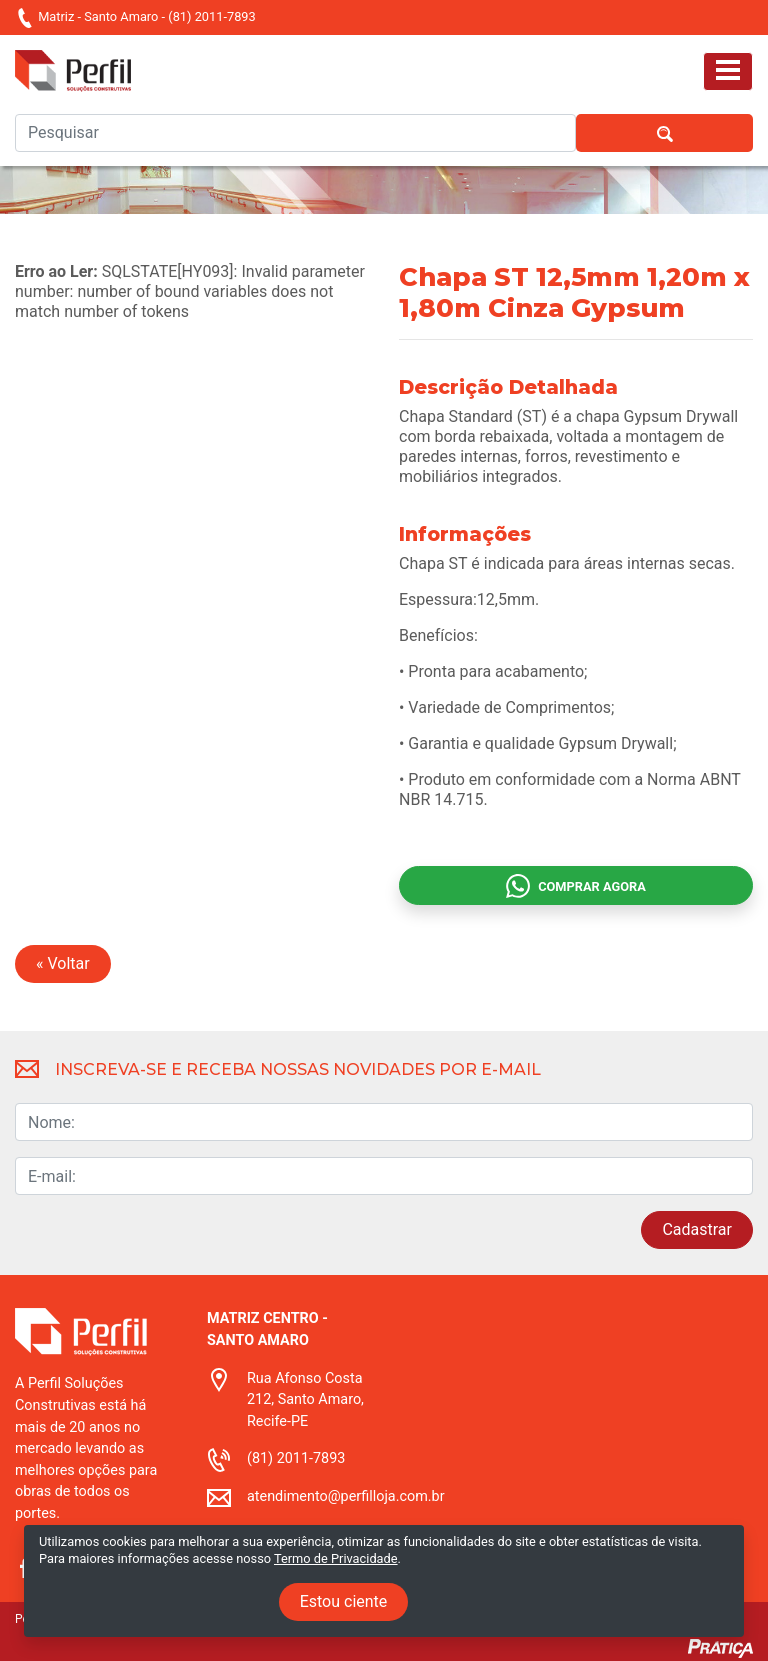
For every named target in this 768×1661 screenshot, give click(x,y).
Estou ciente (344, 1601)
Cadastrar (697, 1229)
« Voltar (63, 963)
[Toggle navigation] (728, 71)
